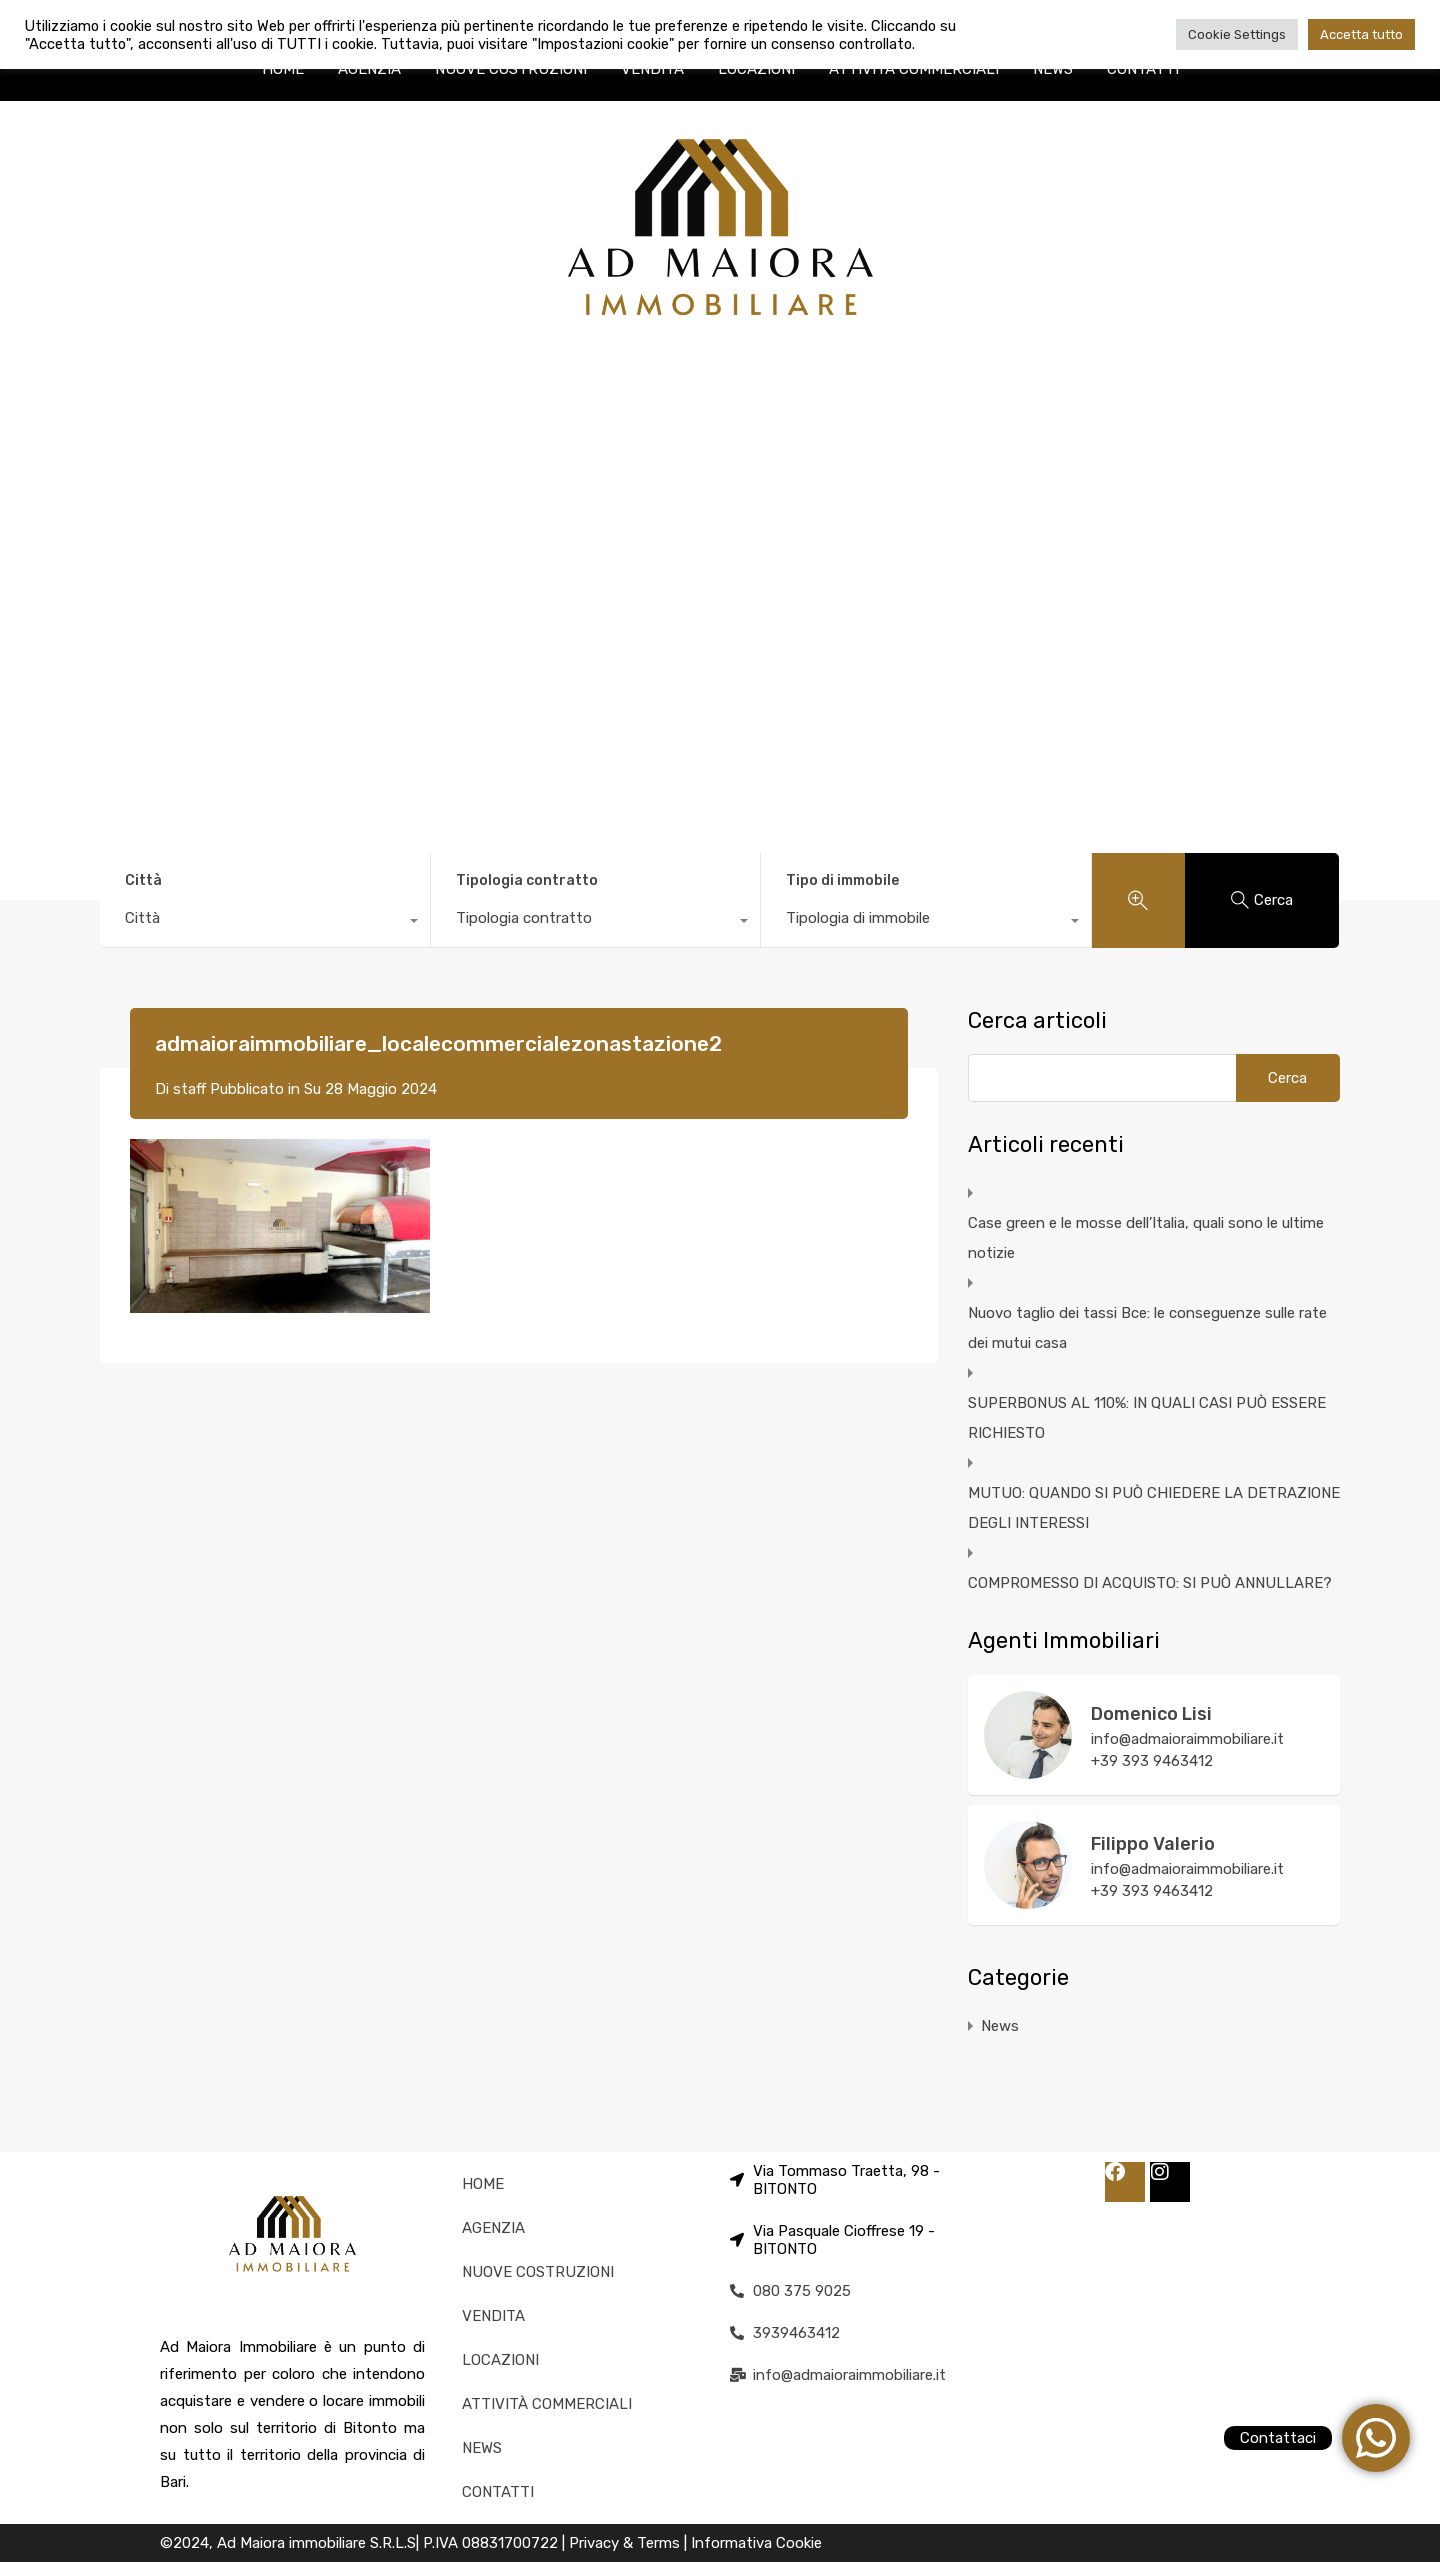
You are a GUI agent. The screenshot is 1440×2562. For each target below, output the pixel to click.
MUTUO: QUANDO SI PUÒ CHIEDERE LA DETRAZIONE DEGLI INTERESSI (1154, 1508)
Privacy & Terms (626, 2543)
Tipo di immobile (842, 880)
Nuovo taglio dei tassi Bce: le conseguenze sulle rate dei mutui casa (1147, 1328)
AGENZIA (369, 69)
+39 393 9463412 (1152, 1761)
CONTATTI (1143, 69)
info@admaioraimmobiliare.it (1187, 1739)
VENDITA (652, 69)
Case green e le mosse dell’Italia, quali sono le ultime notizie (1146, 1238)
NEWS (1053, 69)
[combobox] (265, 923)
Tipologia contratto (527, 880)
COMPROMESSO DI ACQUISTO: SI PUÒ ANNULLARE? (1150, 1583)
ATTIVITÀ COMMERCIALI (914, 69)
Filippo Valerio (1153, 1844)
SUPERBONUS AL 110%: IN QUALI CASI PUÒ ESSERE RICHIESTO (1147, 1418)
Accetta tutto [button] (1361, 34)
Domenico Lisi (1151, 1714)
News (1000, 2026)
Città (143, 880)
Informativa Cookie (756, 2543)
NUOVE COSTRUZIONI (511, 69)
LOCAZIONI (756, 69)
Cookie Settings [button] (1237, 34)
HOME (283, 69)
